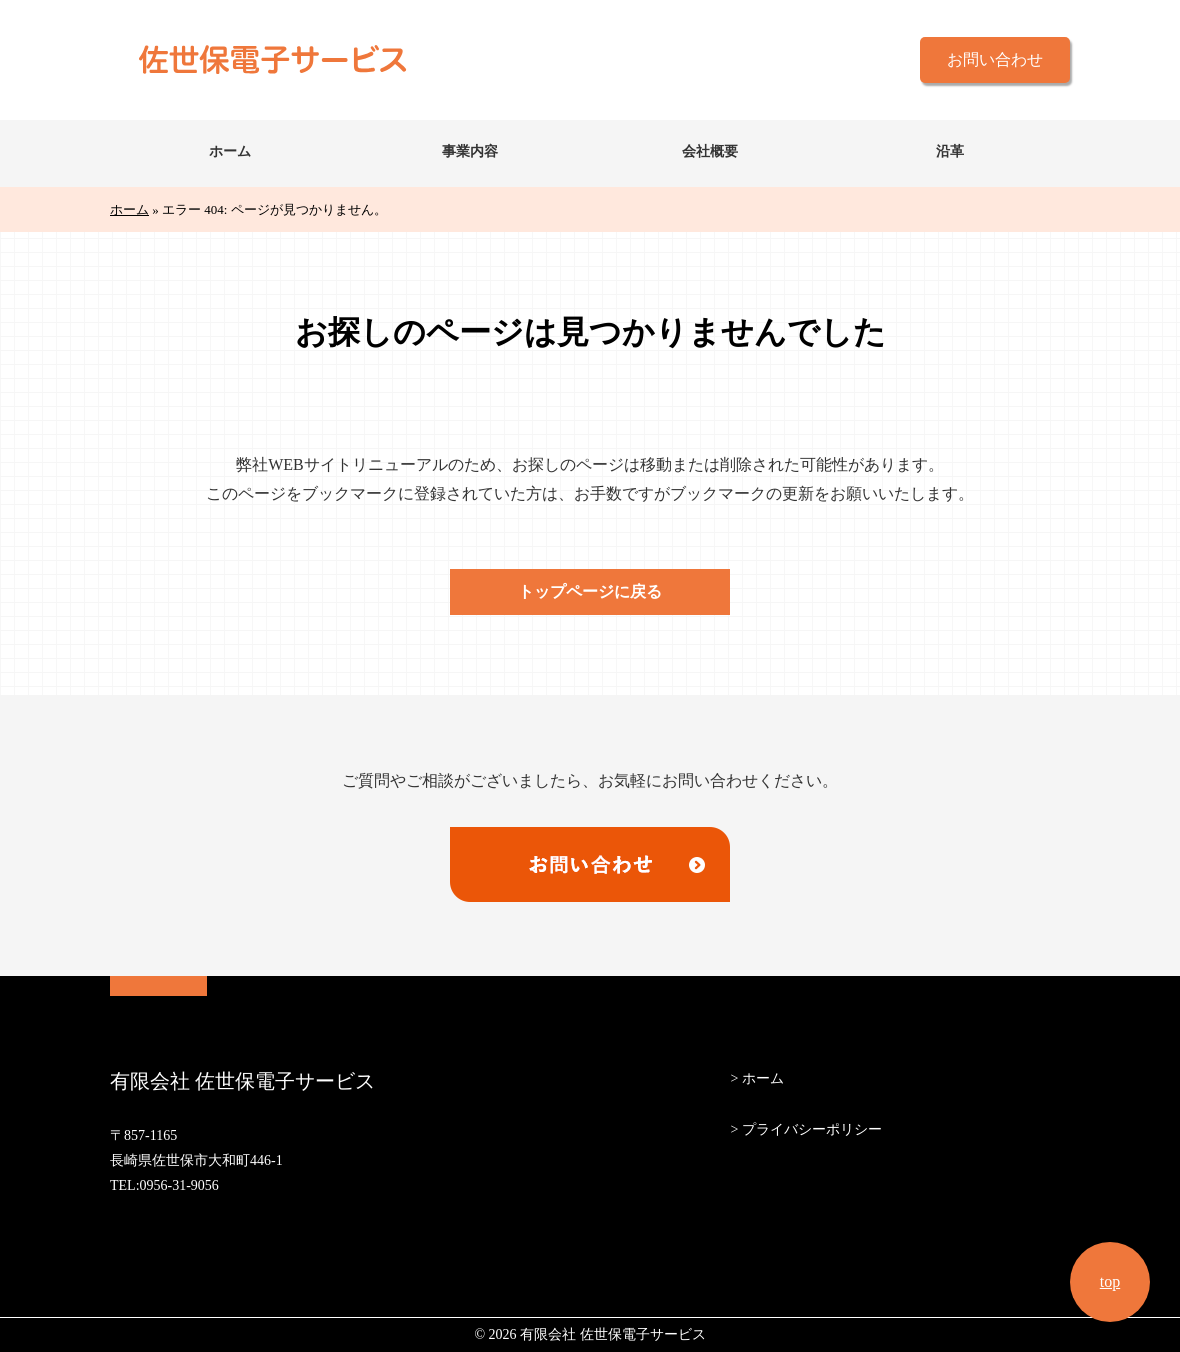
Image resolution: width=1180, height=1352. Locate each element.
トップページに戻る (590, 591)
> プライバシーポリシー (805, 1129)
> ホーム (756, 1078)
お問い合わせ (995, 59)
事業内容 (470, 151)
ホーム (230, 151)
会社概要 (710, 151)
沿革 (950, 151)
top (1110, 1281)
